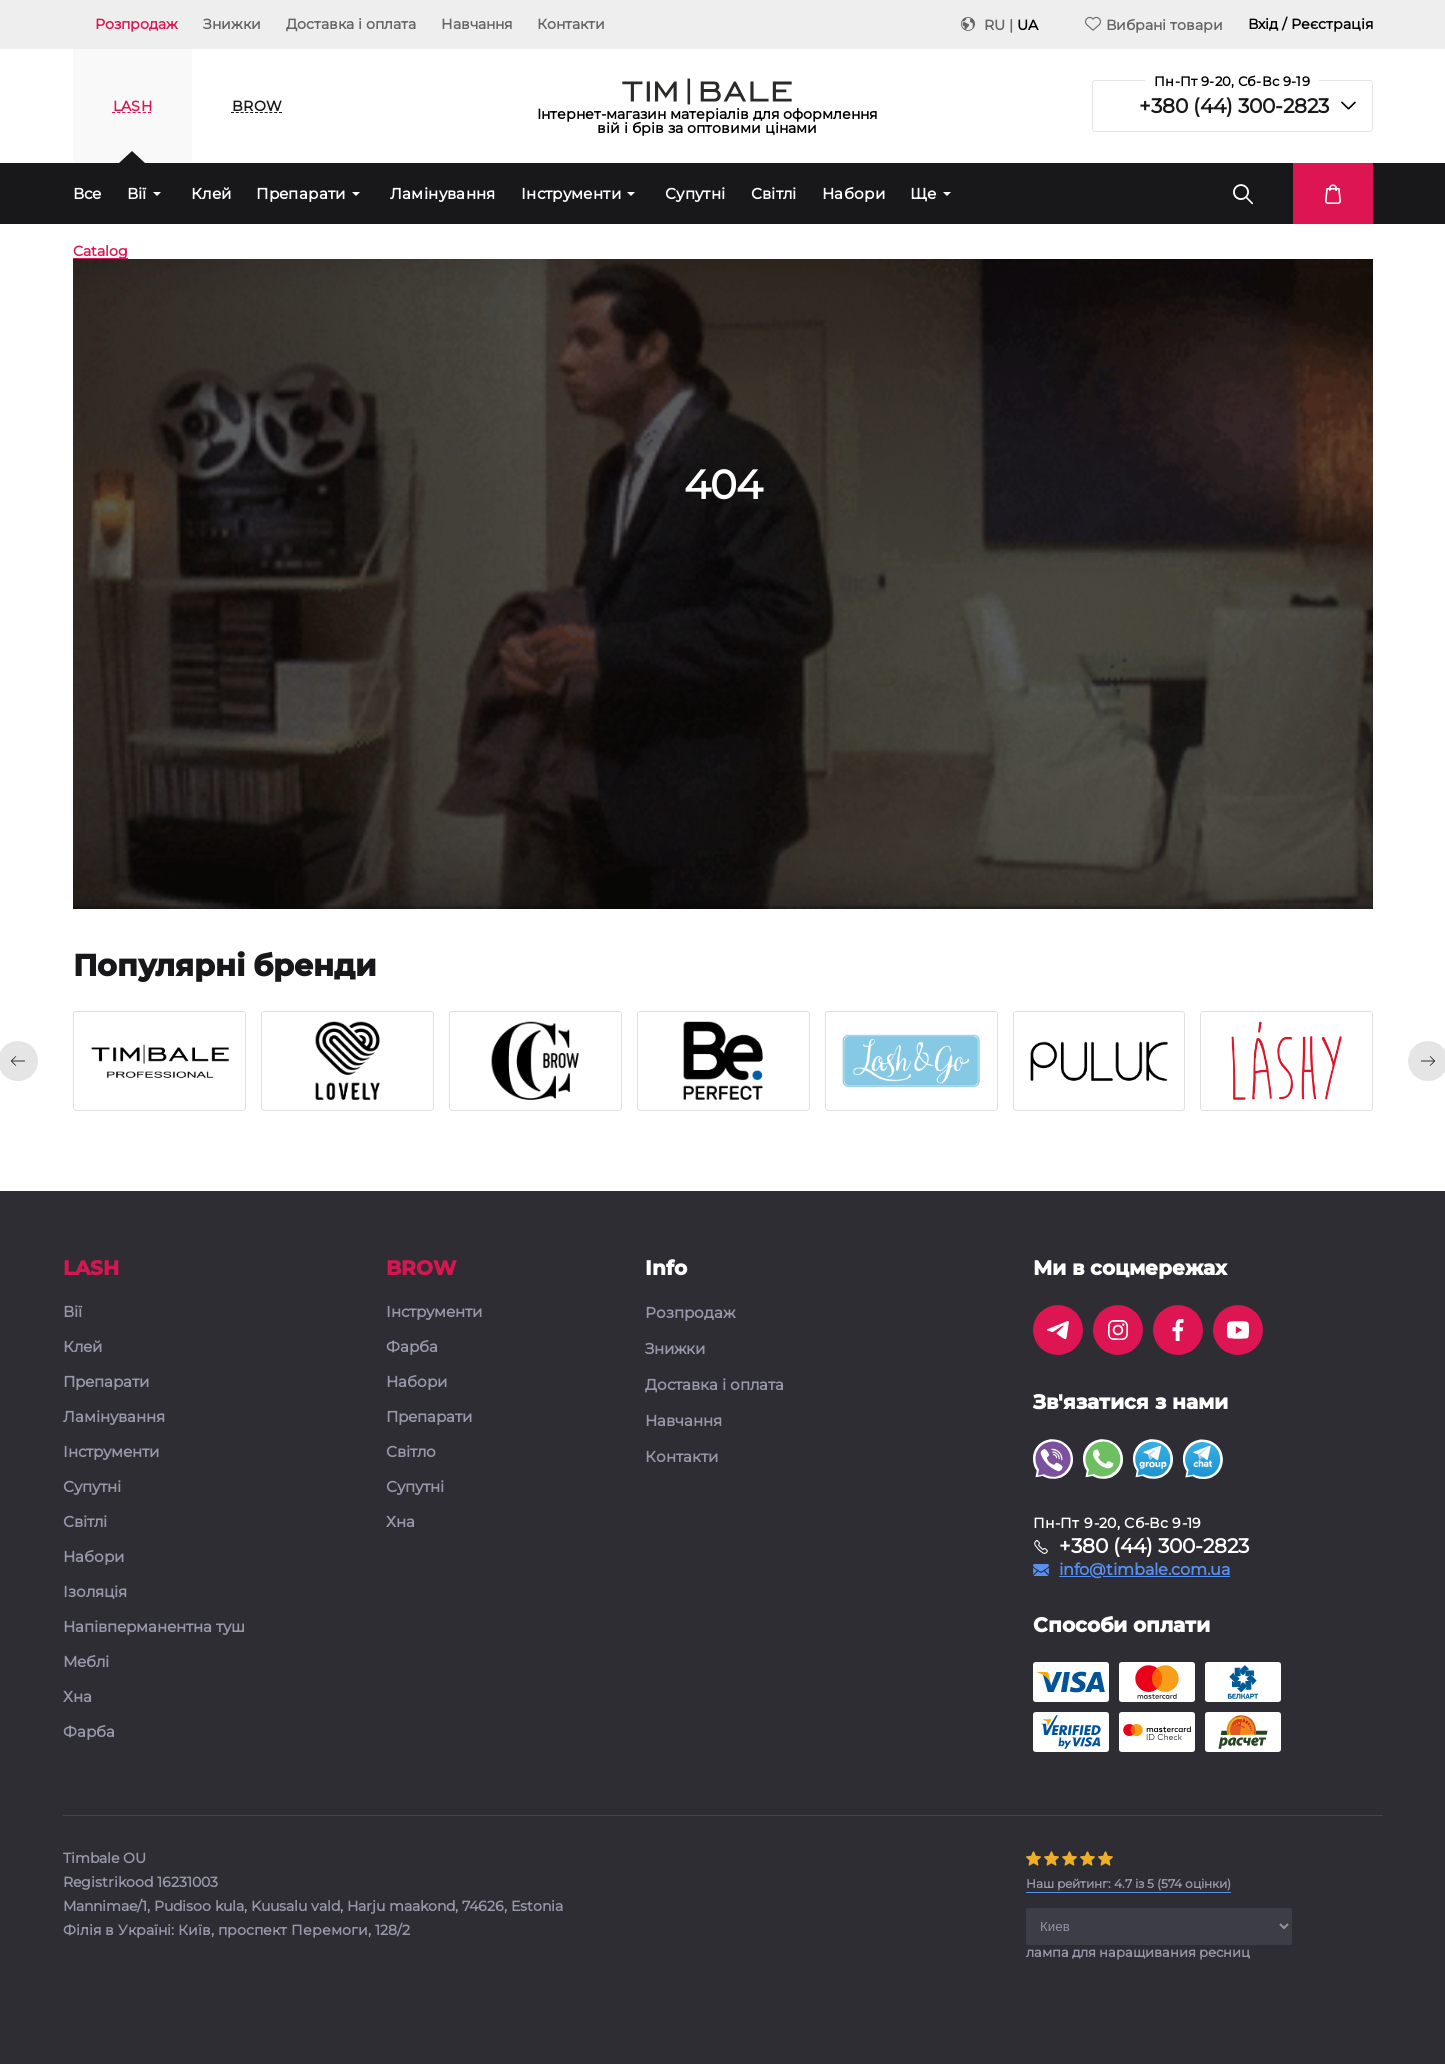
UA (1027, 25)
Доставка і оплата (351, 24)
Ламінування (443, 193)
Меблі (86, 1662)
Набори (853, 193)
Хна (77, 1697)
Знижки (232, 24)
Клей (211, 193)
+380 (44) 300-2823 (1234, 106)
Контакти (571, 24)
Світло (411, 1452)
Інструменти (571, 193)
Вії (137, 193)
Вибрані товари (1154, 24)
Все (87, 193)
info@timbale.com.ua (1144, 1570)
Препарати (300, 193)
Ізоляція (95, 1592)
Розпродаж (136, 24)
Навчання (476, 24)
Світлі (774, 193)
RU (994, 25)
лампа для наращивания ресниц (1138, 1952)
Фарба (89, 1732)
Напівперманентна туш (154, 1627)
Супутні (695, 193)
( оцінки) (1128, 1883)
